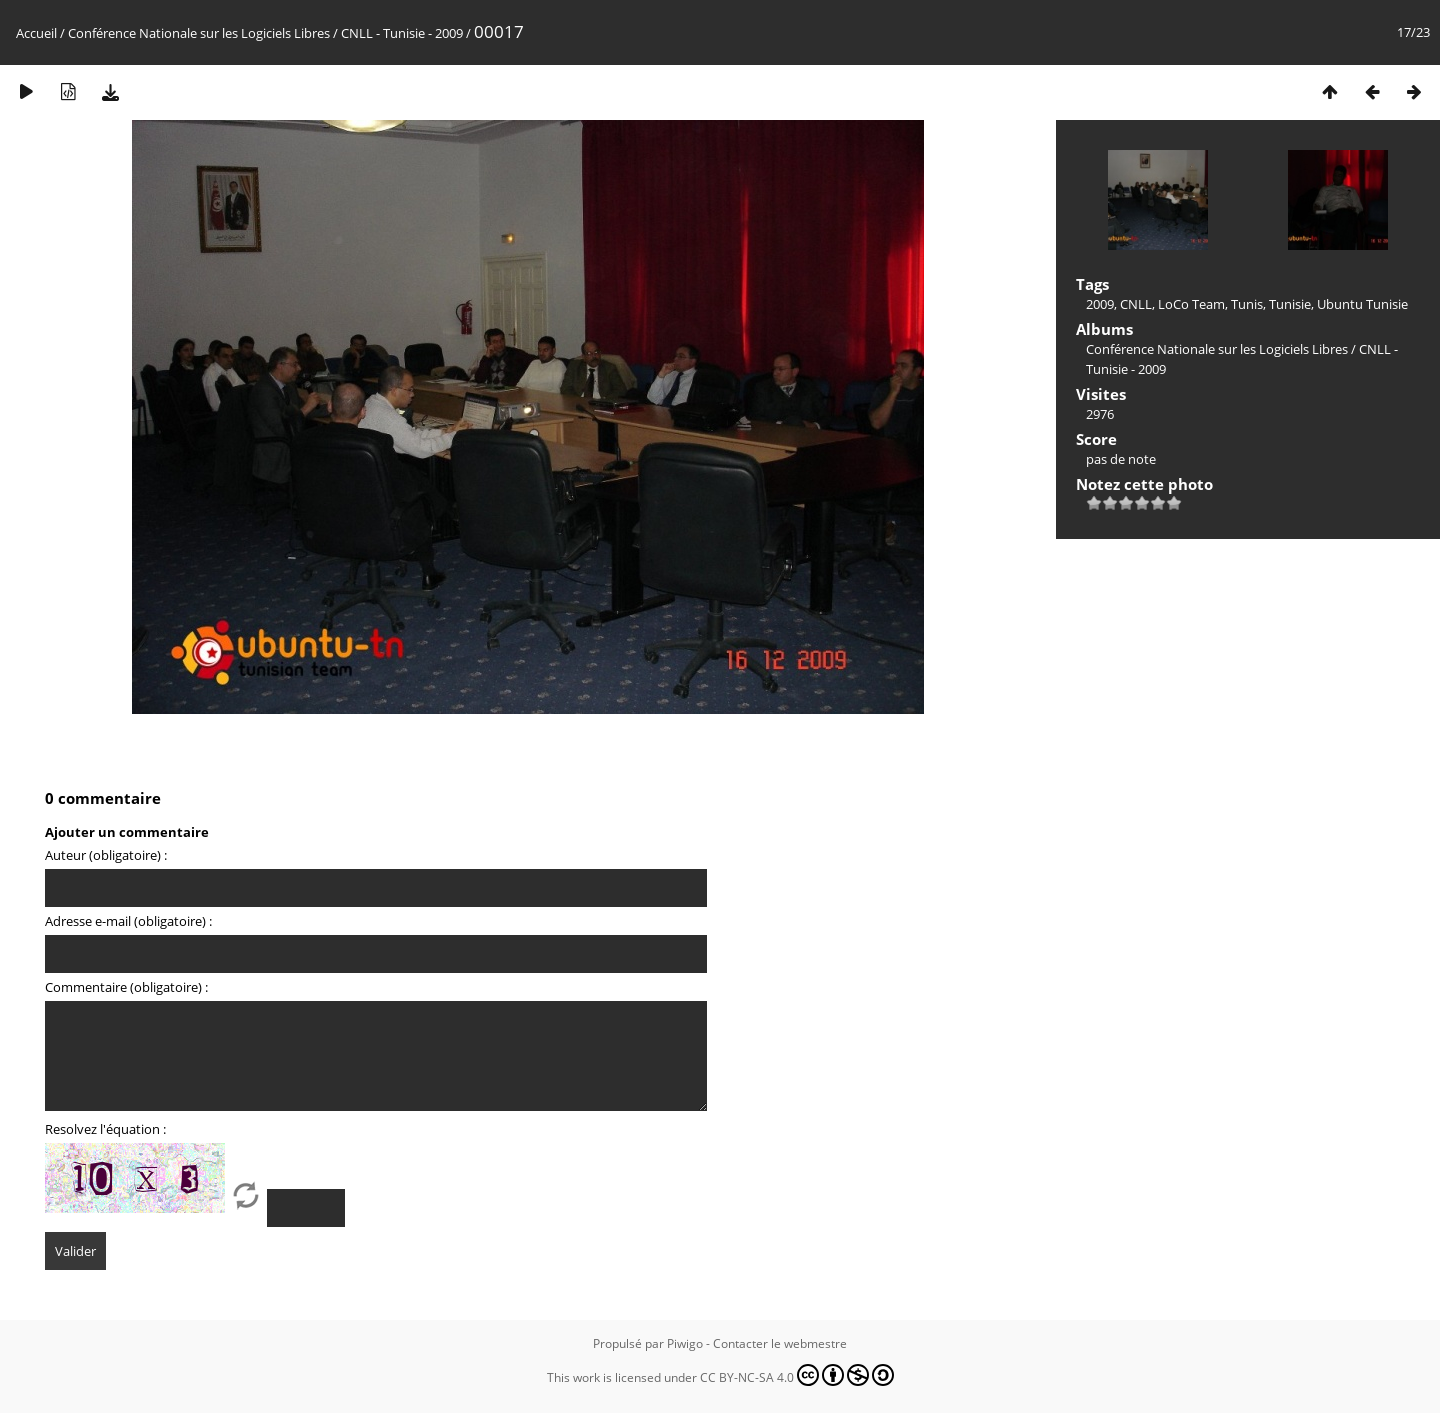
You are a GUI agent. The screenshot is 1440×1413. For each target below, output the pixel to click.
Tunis (1247, 304)
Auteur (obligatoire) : (106, 855)
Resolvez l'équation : (105, 1129)
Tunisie (1290, 304)
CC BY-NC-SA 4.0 (797, 1375)
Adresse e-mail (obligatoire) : (128, 921)
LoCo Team (1191, 304)
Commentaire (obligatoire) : (126, 987)
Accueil (36, 33)
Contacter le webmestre (780, 1343)
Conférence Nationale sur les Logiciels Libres (199, 33)
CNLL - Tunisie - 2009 (402, 33)
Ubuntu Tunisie (1362, 304)
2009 (1100, 304)
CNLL (1136, 304)
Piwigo (685, 1343)
